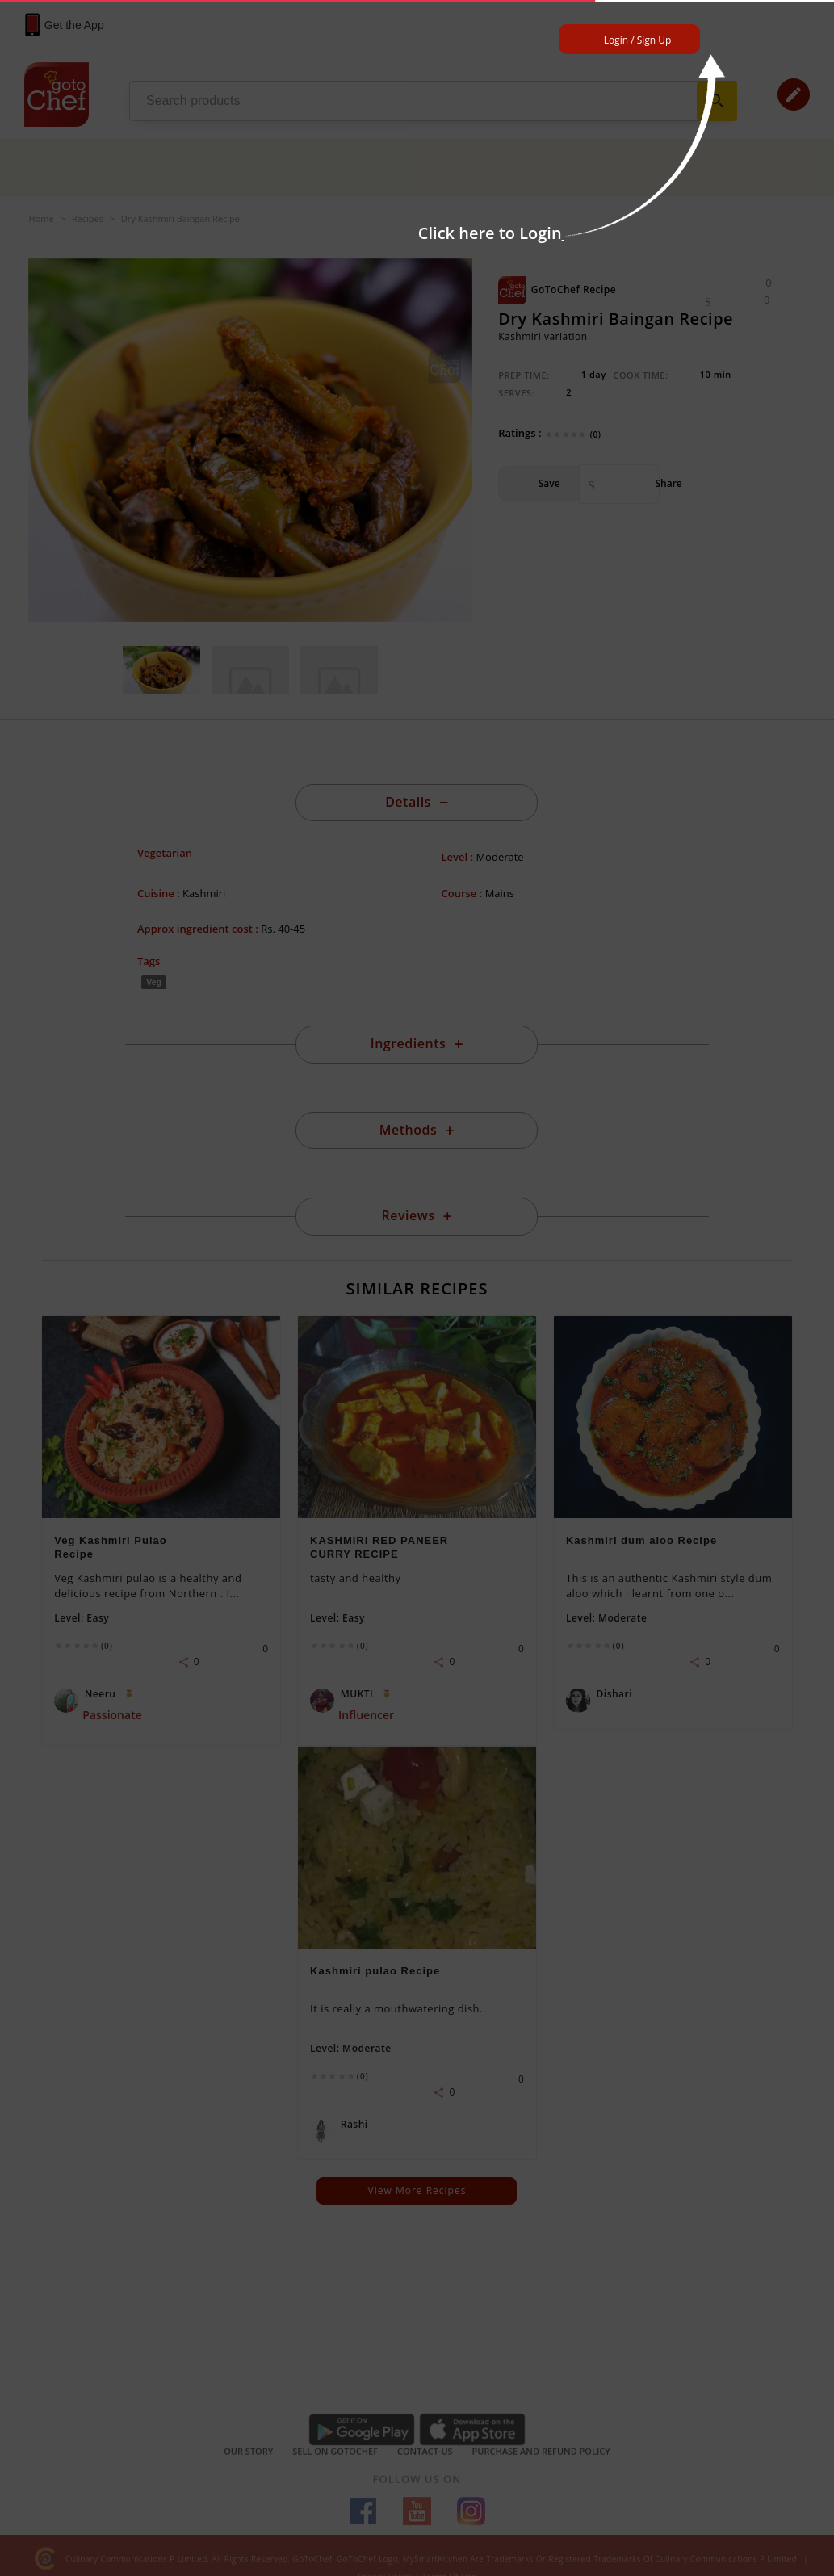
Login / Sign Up (638, 40)
